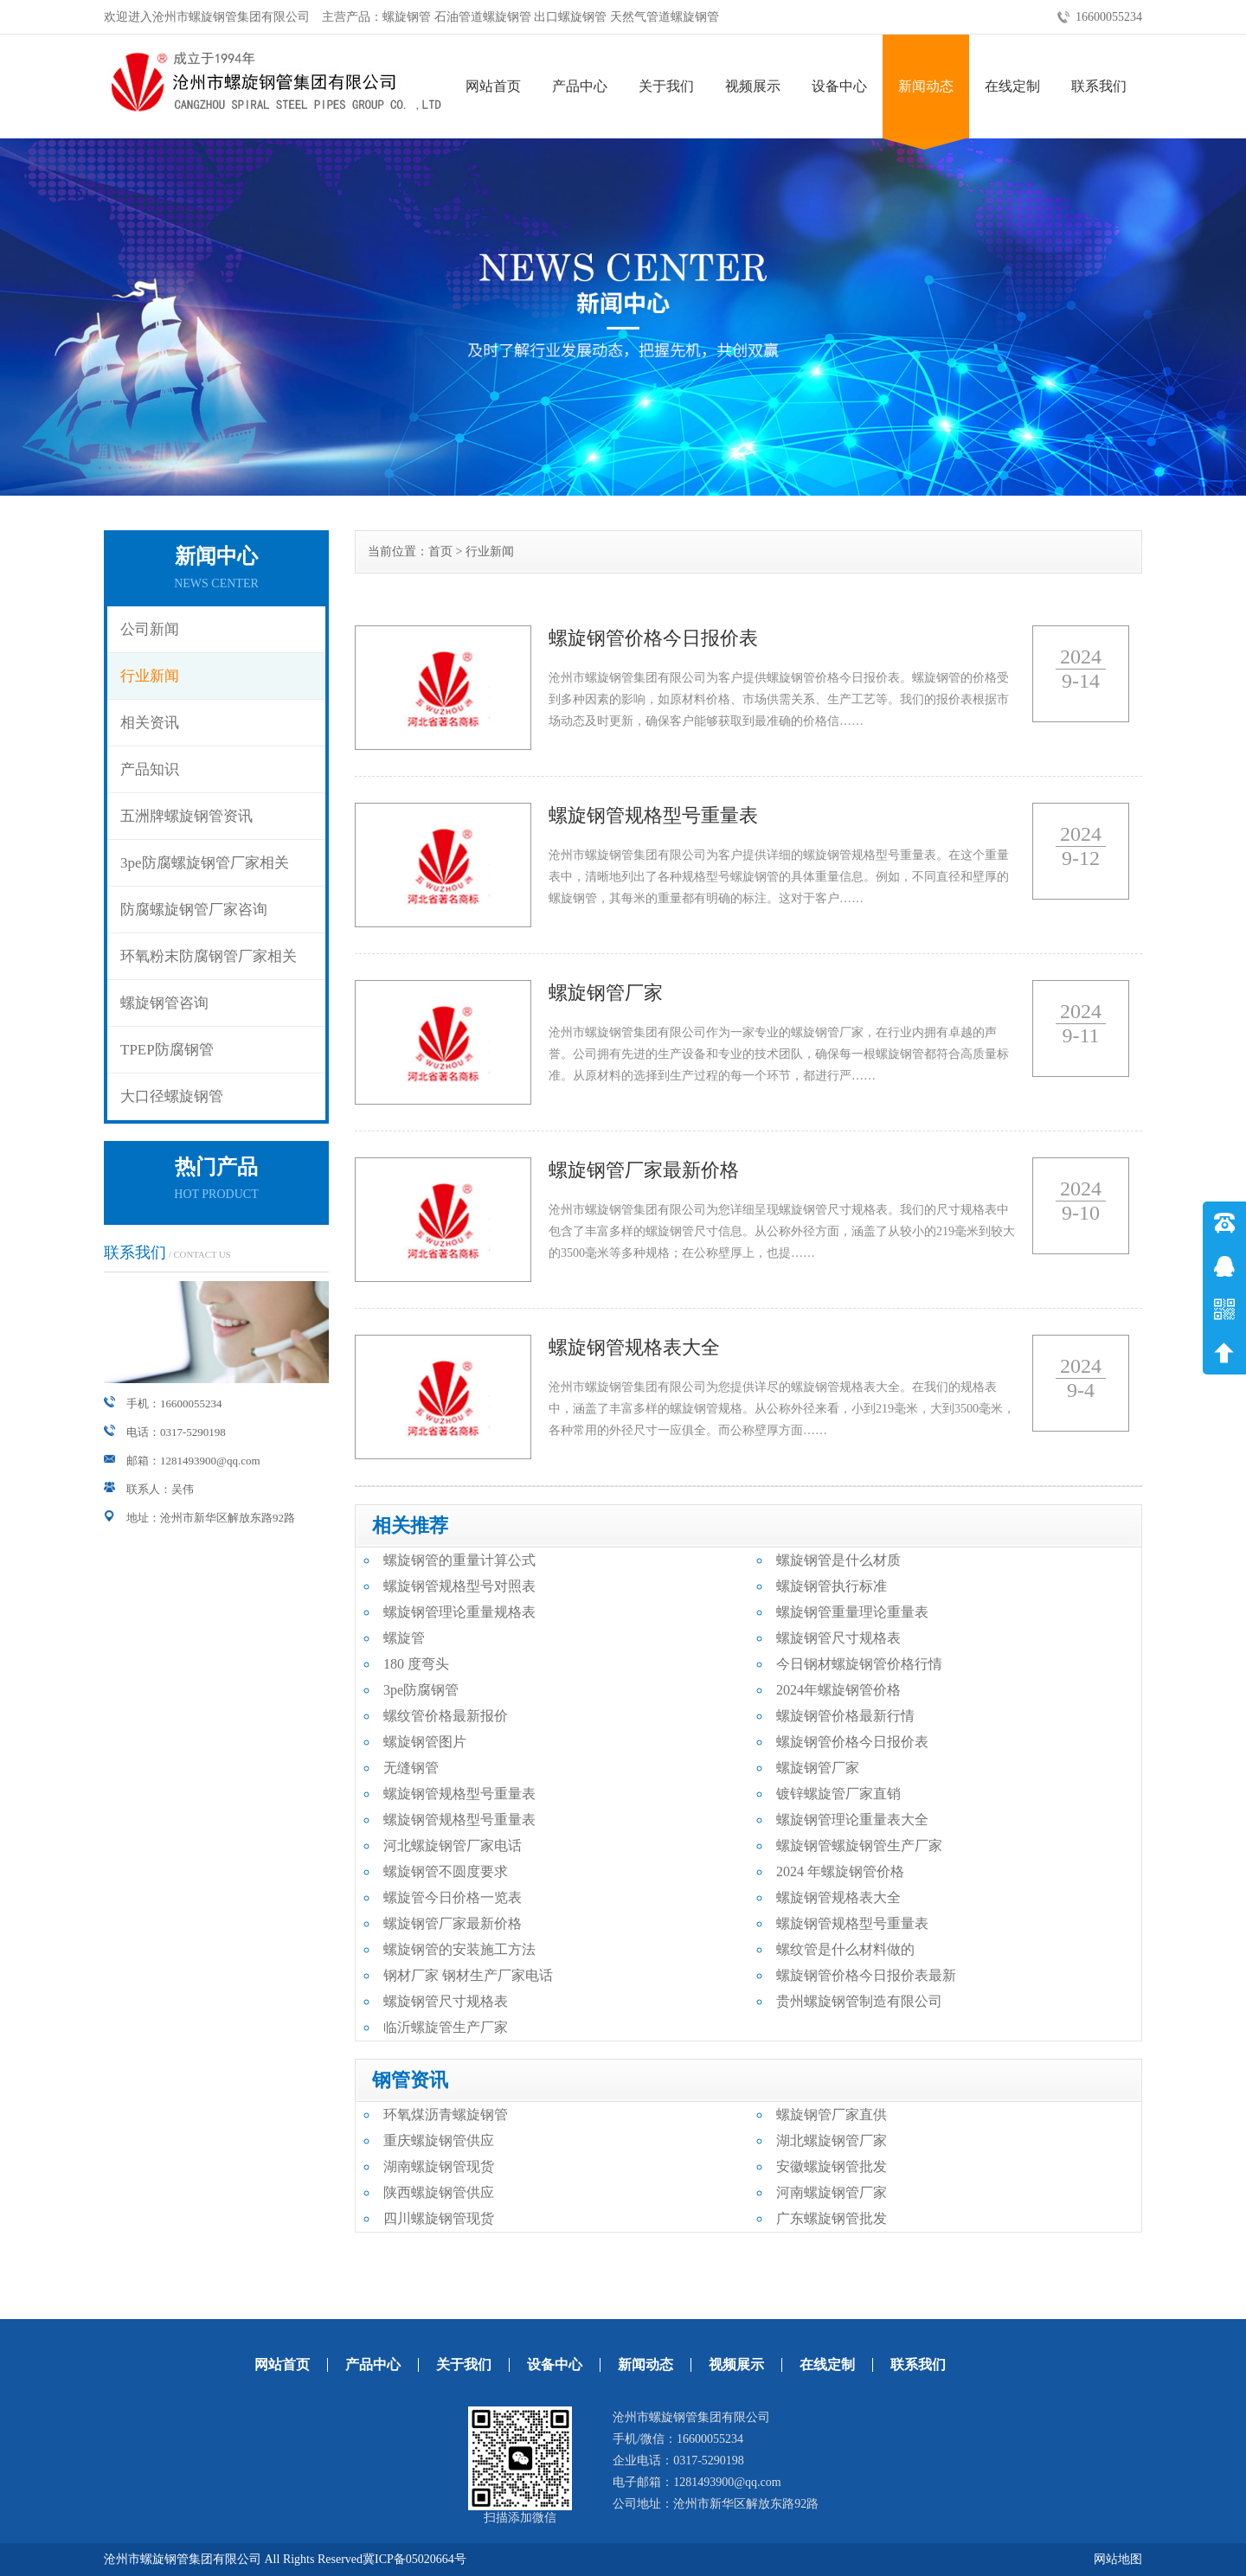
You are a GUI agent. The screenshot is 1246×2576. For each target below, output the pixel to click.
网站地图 (1118, 2559)
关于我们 (666, 86)
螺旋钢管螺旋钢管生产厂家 (859, 1845)
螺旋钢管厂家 (817, 1767)
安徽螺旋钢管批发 (831, 2166)
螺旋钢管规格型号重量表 (459, 1793)
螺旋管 (404, 1638)
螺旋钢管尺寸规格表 (838, 1638)
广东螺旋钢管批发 (831, 2218)
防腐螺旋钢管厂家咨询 (193, 909)
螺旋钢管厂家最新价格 (452, 1923)
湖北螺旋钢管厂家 (831, 2140)
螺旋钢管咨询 (164, 1003)
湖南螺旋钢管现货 (438, 2166)
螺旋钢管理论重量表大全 (852, 1819)
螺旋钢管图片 (424, 1741)
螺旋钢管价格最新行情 (845, 1715)
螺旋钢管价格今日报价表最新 (866, 1975)
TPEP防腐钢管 (167, 1049)
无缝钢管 (411, 1767)
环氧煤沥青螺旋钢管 (445, 2114)
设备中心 (839, 86)
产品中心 (579, 86)
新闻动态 (926, 86)
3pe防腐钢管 (421, 1689)
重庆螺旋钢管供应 (438, 2140)
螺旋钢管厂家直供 (831, 2114)
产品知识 (149, 769)
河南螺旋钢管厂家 (831, 2192)
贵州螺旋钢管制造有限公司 (859, 2001)
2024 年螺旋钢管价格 (840, 1871)
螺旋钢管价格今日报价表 (852, 1741)
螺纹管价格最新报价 (445, 1715)
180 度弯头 (416, 1663)
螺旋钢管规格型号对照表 (459, 1586)
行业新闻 (149, 676)
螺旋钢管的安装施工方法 (459, 1949)
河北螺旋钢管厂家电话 (452, 1845)
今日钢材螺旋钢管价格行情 (859, 1663)
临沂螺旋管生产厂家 (445, 2027)
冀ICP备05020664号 (414, 2559)
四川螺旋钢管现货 (438, 2218)
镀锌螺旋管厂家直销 (838, 1793)
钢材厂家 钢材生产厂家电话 (468, 1975)
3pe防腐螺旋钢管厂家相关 (204, 863)
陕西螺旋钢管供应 (438, 2192)
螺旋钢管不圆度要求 (445, 1871)
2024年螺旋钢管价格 (838, 1689)
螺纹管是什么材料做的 (845, 1949)
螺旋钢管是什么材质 (838, 1560)
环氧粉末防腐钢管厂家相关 (208, 956)
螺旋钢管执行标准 (831, 1586)
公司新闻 (149, 629)
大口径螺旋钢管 (171, 1096)
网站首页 (493, 86)
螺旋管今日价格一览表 (452, 1897)
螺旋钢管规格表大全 (838, 1897)
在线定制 (1012, 86)
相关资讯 (149, 722)
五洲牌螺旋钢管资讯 (186, 816)
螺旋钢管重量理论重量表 (852, 1612)
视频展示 (752, 86)
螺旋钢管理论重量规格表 (459, 1612)
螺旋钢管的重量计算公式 (459, 1560)
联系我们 (1099, 86)
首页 (440, 551)
